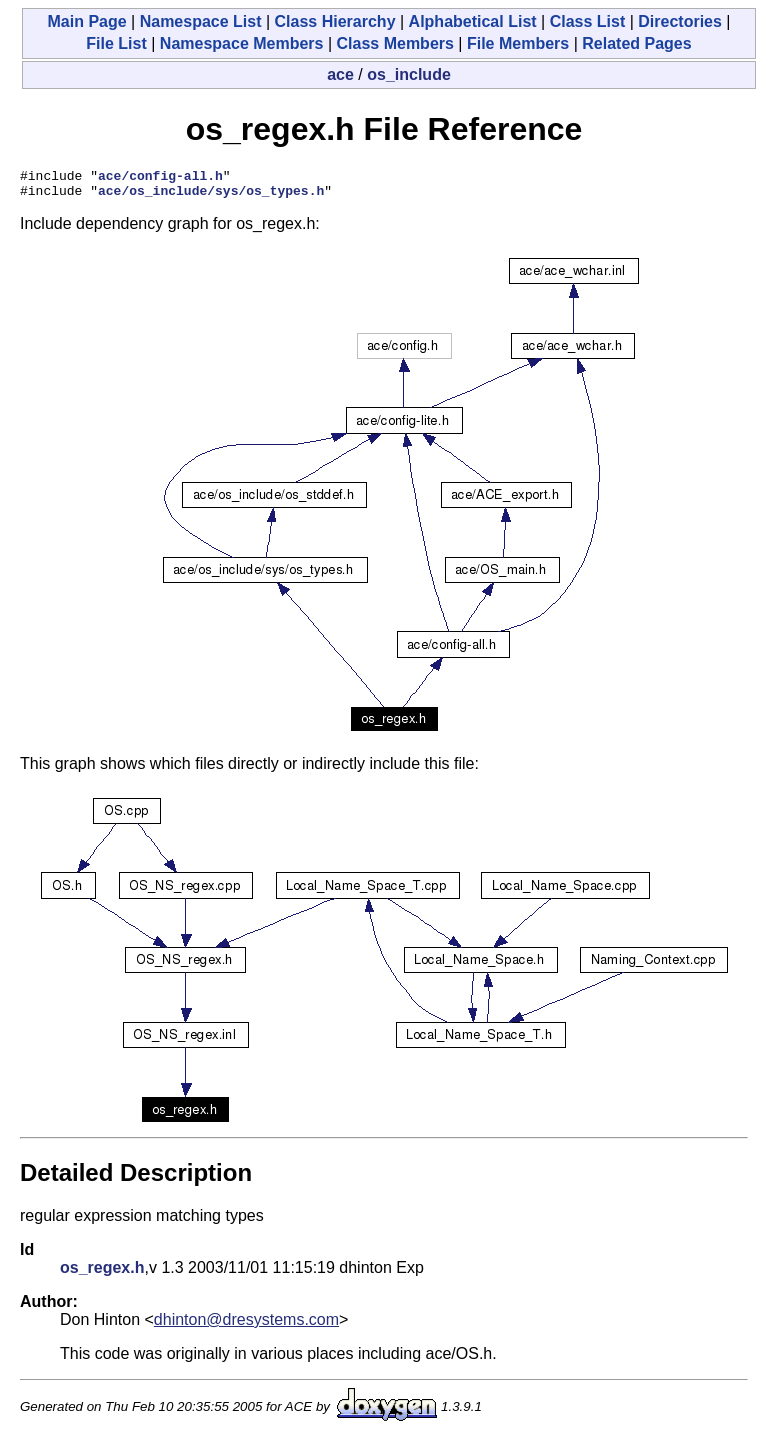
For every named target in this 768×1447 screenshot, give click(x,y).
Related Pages (636, 43)
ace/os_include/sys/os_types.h (211, 196)
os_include (409, 74)
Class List (588, 21)
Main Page (86, 21)
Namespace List (201, 21)
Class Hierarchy (335, 21)
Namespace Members (242, 43)
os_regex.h (102, 1273)
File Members (518, 43)
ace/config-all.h (160, 178)
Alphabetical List (473, 21)
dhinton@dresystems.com (246, 1325)
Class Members (395, 43)
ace (340, 74)
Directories (680, 21)
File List (116, 43)
